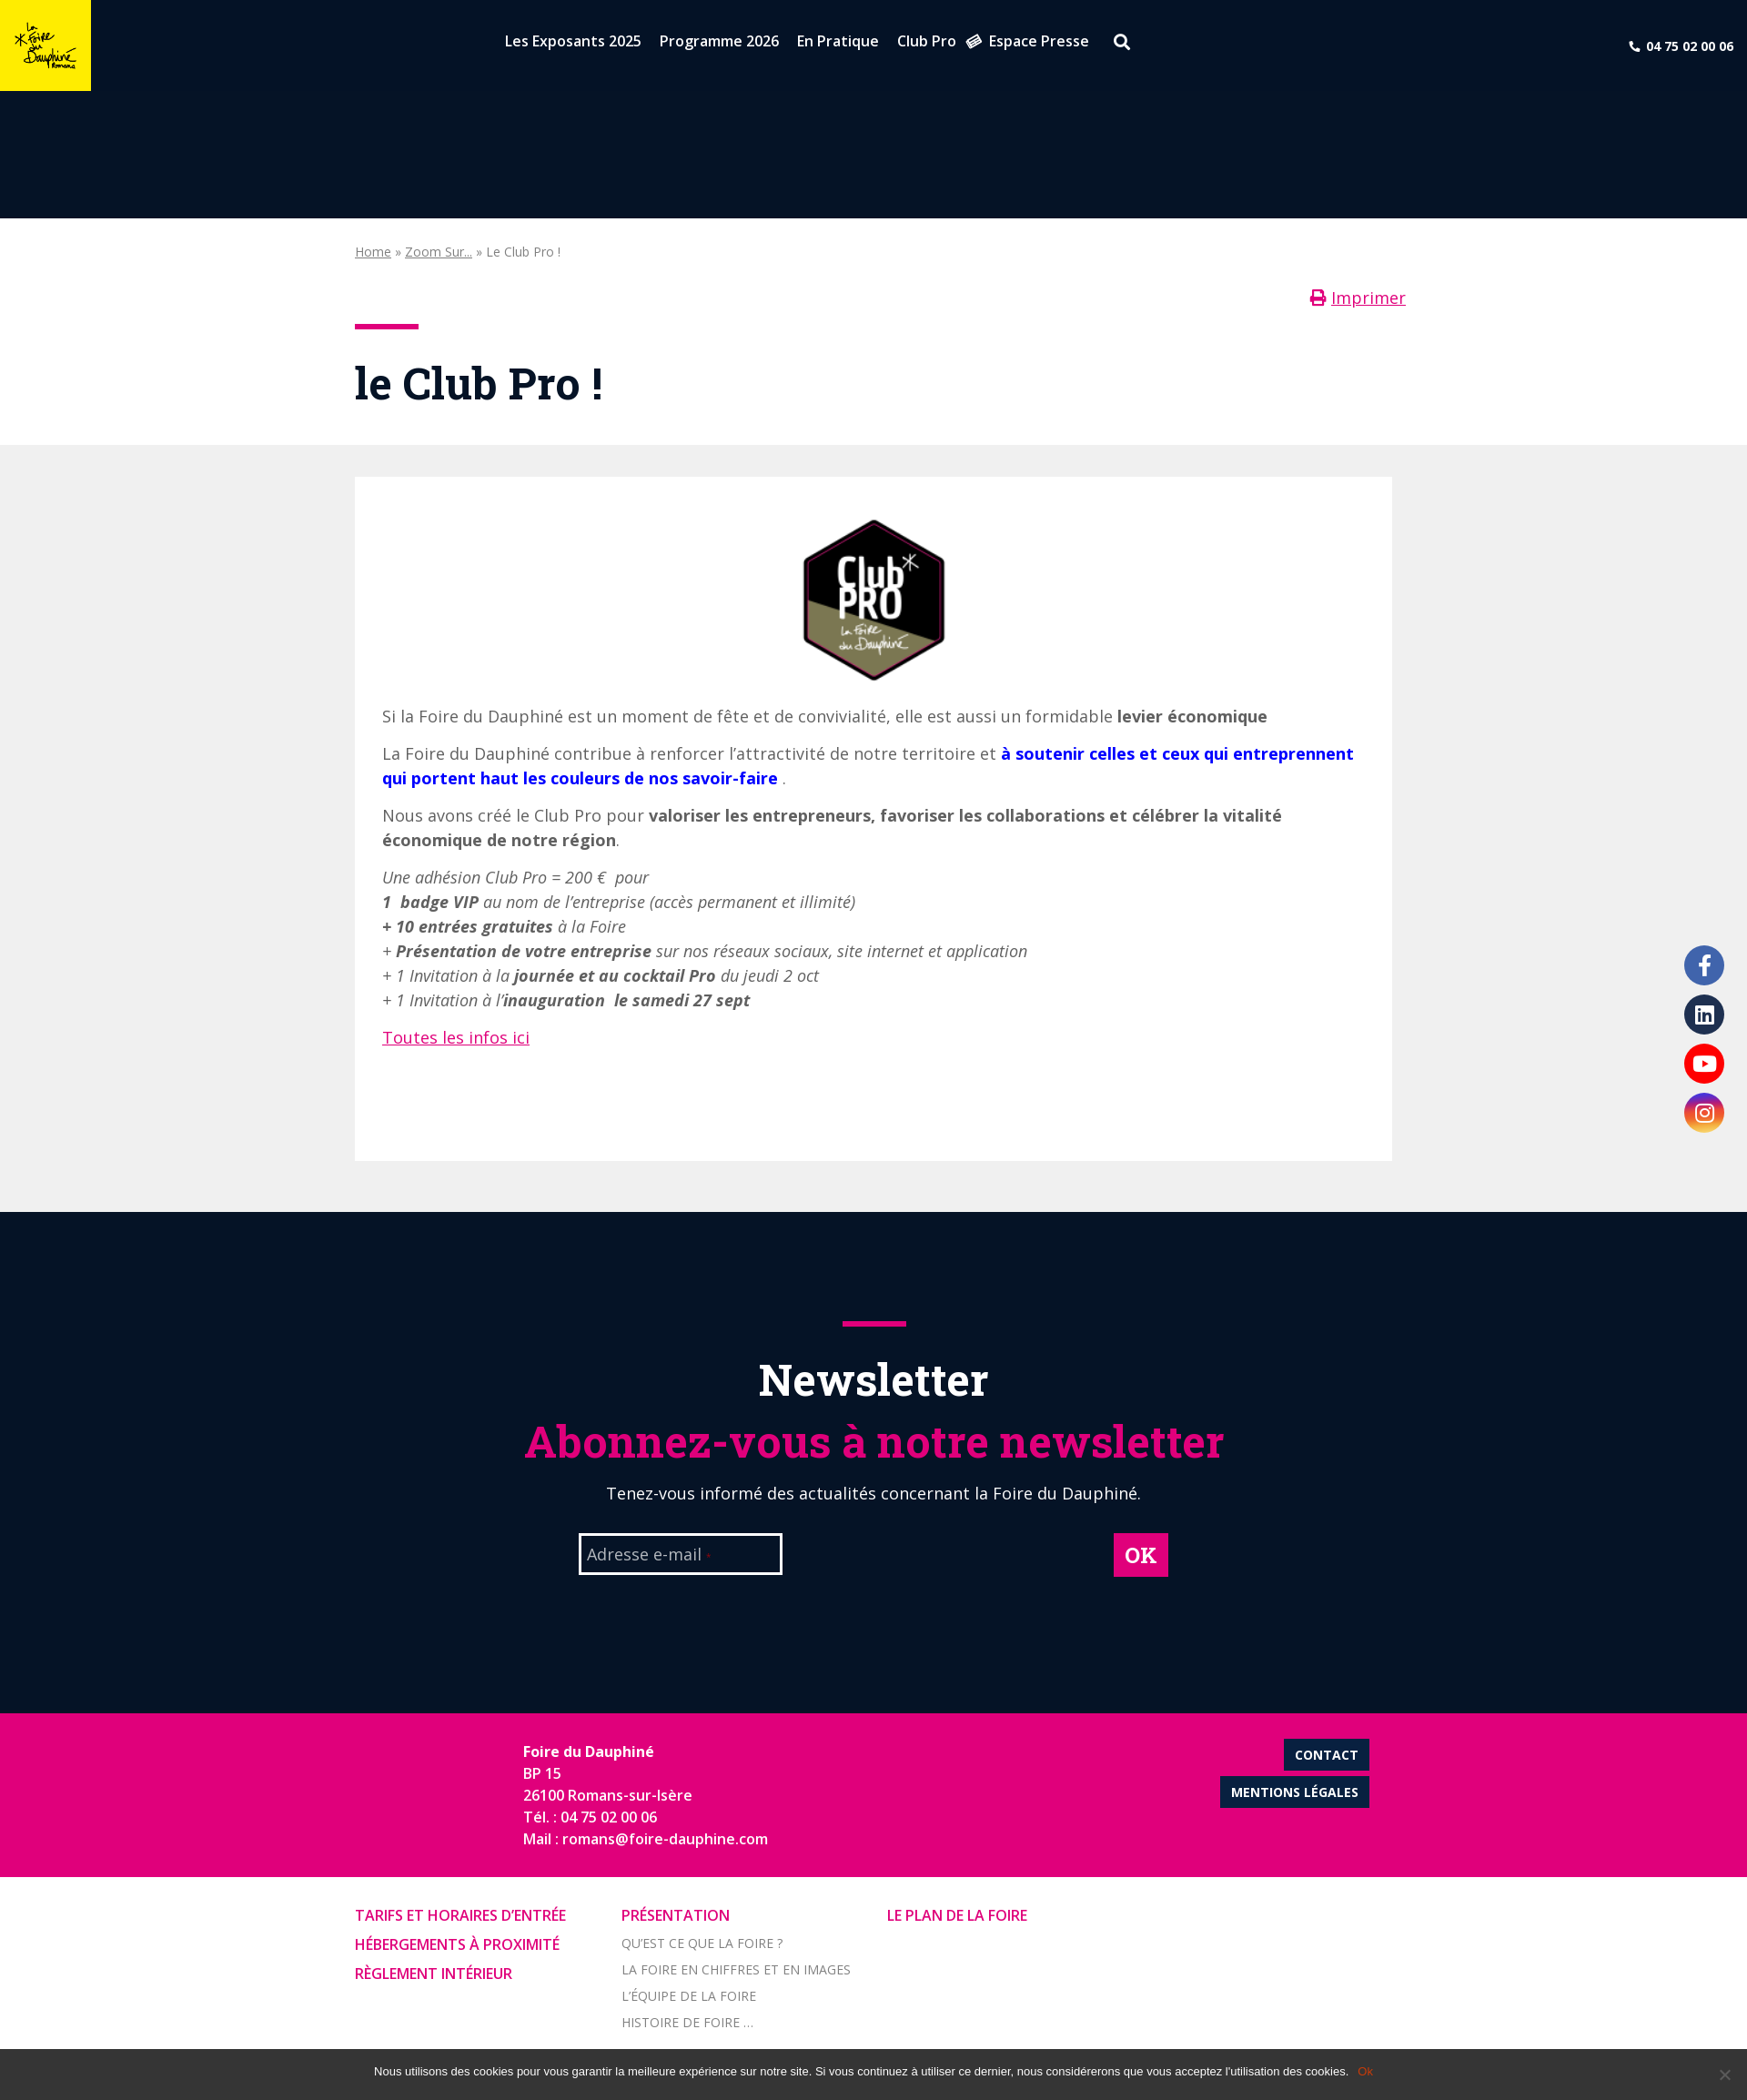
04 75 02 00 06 (1689, 46)
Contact (1326, 1754)
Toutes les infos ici (456, 1037)
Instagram (1704, 1113)
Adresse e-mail (649, 1556)
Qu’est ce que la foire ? (702, 1943)
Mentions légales (1294, 1792)
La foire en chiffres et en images (736, 1969)
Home (373, 251)
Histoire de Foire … (687, 2022)
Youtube (1704, 1064)
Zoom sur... (438, 251)
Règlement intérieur (433, 1974)
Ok (1365, 2071)
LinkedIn (1704, 1014)
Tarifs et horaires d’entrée (460, 1915)
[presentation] (948, 1568)
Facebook (1704, 965)
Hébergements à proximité (457, 1944)
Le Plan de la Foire (957, 1915)
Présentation (675, 1915)
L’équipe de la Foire (688, 1995)
